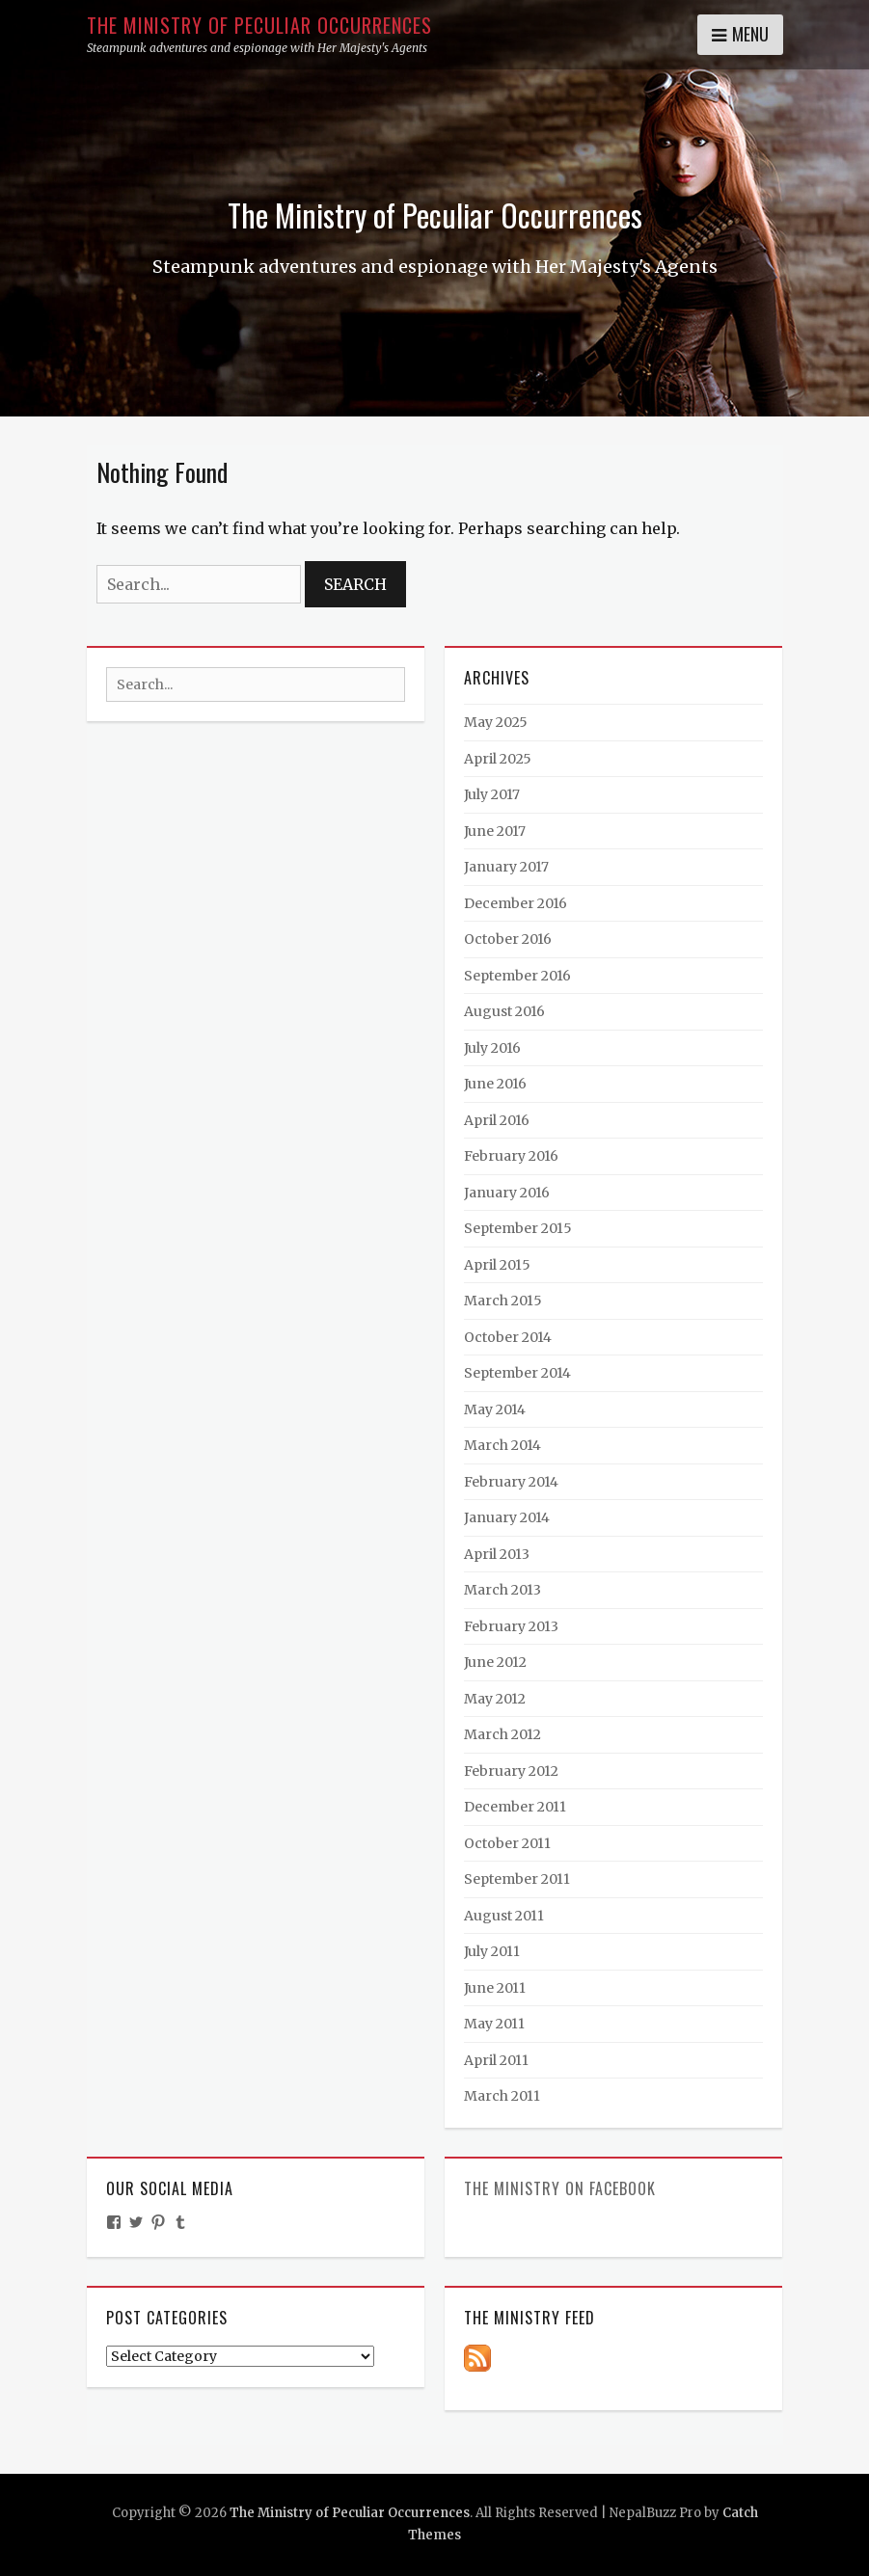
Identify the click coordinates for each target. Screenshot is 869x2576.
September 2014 (517, 1373)
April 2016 (497, 1120)
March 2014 (502, 1445)
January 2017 (506, 866)
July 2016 (492, 1048)
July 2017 (492, 794)
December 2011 (515, 1806)
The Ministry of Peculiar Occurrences (259, 25)
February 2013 (511, 1626)
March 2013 (502, 1589)
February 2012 (511, 1771)
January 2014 (507, 1517)
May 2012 (495, 1698)
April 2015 (497, 1265)
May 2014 (495, 1409)
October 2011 (507, 1843)
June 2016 (495, 1083)
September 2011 (517, 1879)
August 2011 (504, 1915)
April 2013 (497, 1554)
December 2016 (515, 903)
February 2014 (511, 1481)
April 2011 (496, 2060)
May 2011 (494, 2023)
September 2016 (517, 975)
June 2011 (495, 1988)
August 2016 (504, 1011)
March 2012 (502, 1734)
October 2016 (508, 939)
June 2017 (495, 831)
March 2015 (503, 1300)
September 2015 (518, 1228)
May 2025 (496, 722)
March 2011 (502, 2096)
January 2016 (507, 1192)
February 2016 (511, 1156)
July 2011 (492, 1951)
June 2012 (495, 1662)
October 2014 (508, 1337)
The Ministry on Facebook (560, 2188)
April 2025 (497, 758)
